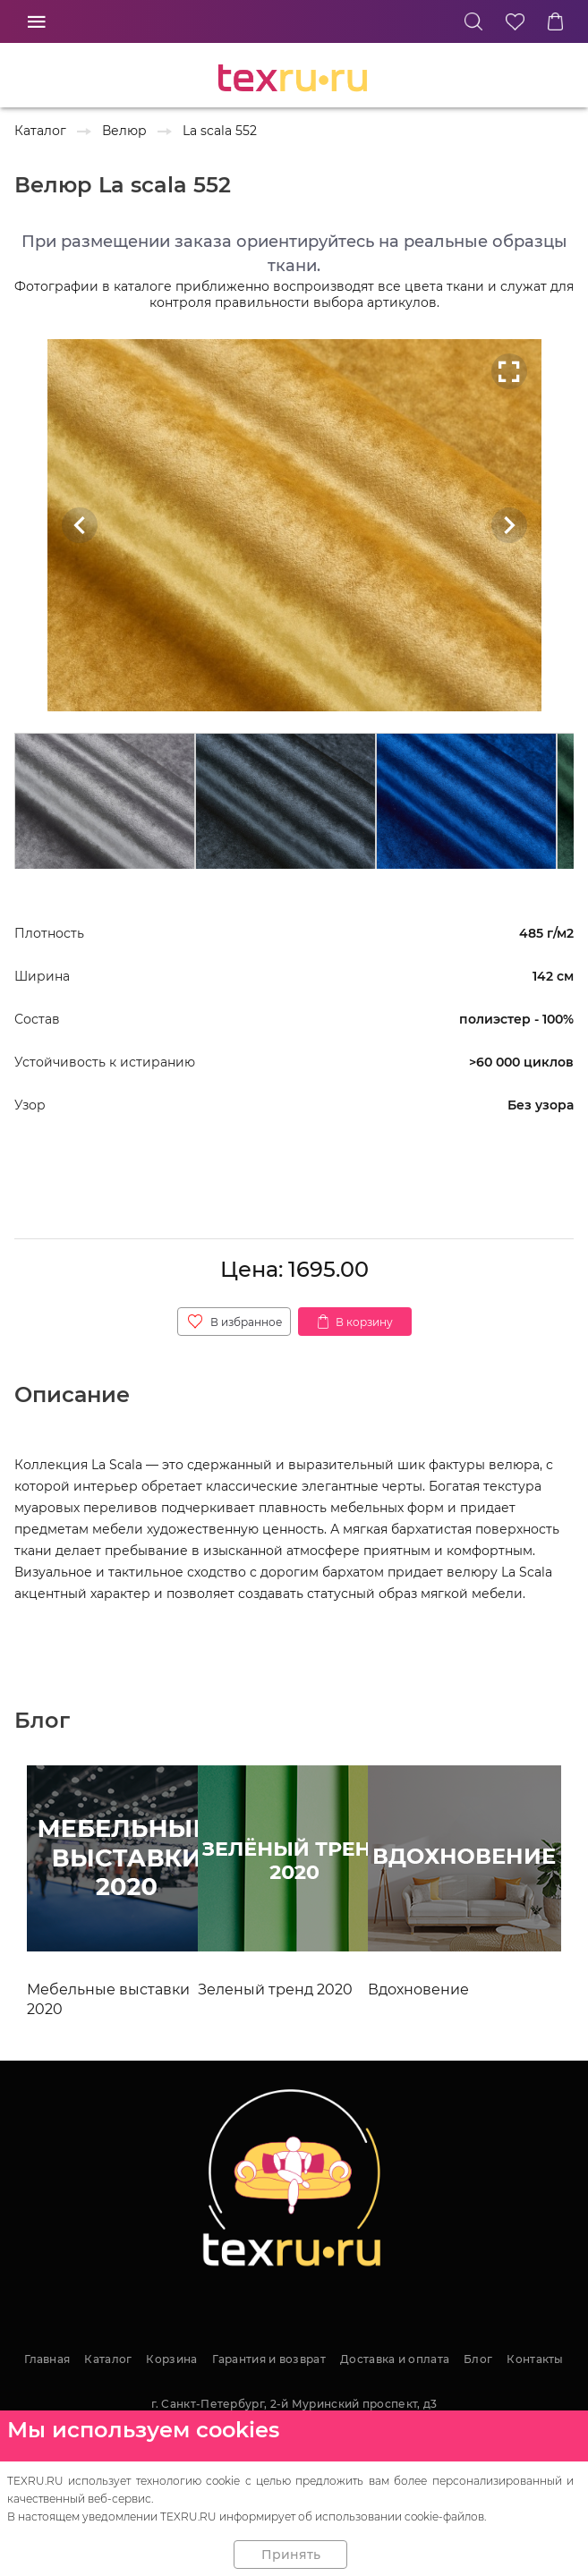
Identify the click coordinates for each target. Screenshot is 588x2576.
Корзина (171, 2359)
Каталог (108, 2359)
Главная (47, 2359)
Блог (478, 2359)
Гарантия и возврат (269, 2359)
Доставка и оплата (394, 2359)
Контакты (535, 2359)
